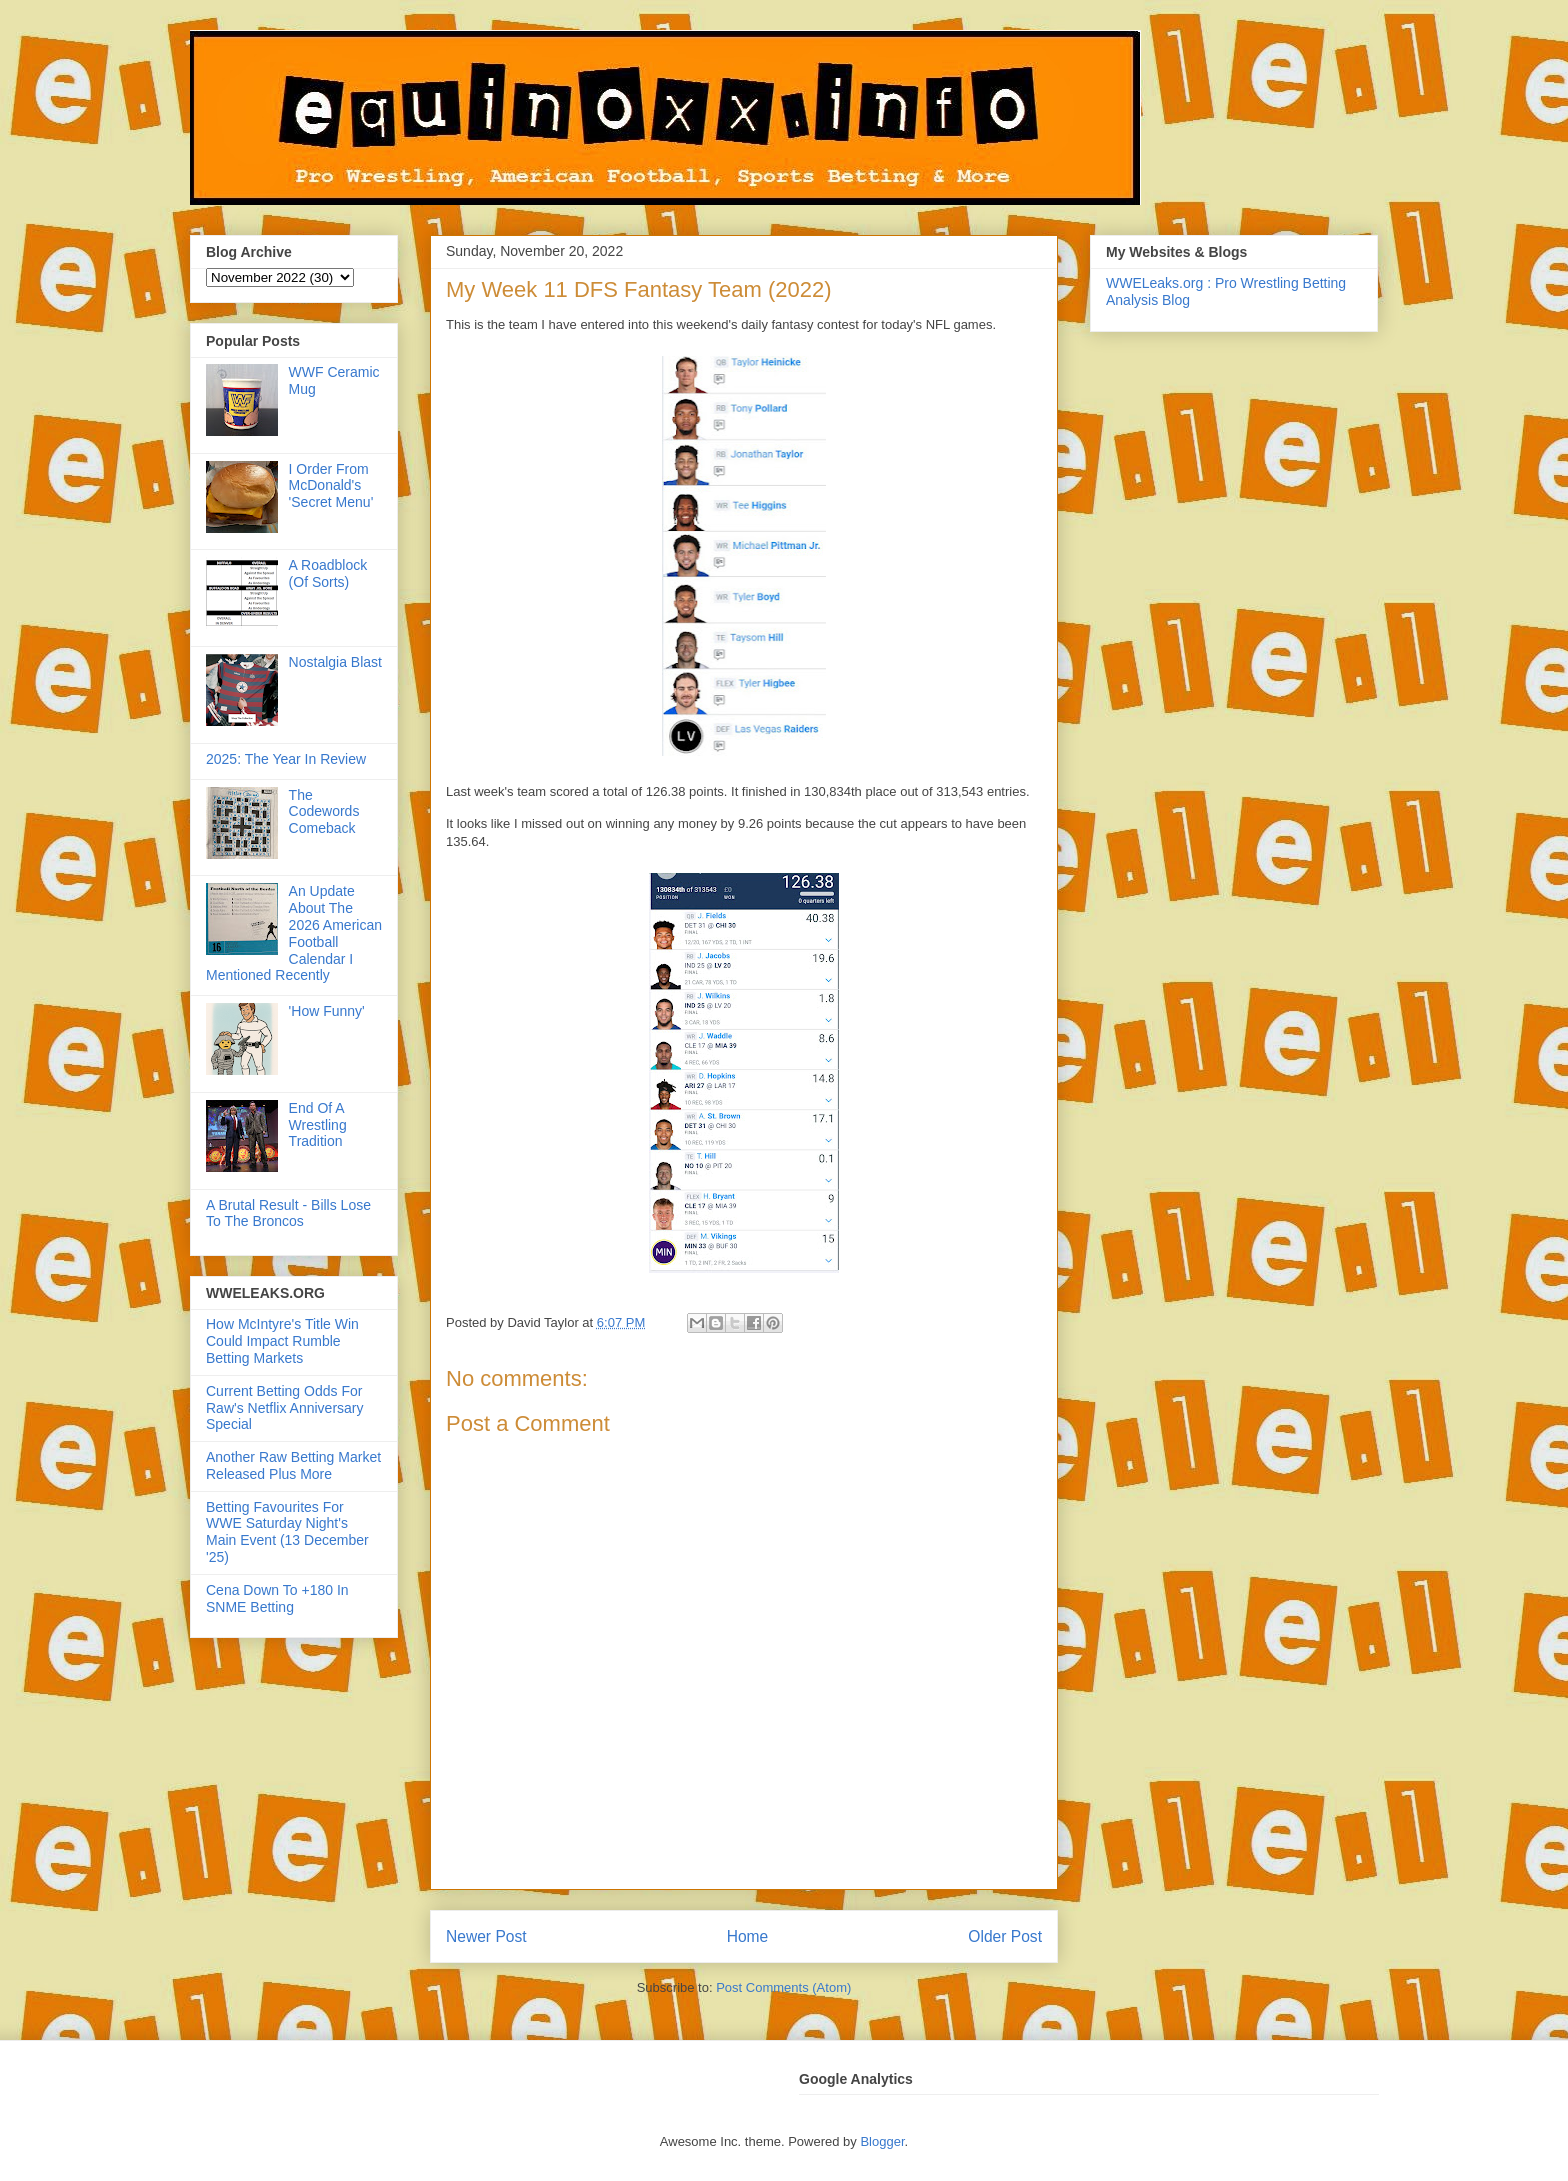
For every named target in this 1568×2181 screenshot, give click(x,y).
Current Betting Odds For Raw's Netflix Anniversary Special (285, 1408)
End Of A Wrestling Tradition (318, 1125)
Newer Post (486, 1936)
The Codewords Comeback (324, 812)
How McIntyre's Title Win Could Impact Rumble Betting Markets (282, 1341)
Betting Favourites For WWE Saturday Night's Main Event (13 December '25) (287, 1532)
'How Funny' (327, 1011)
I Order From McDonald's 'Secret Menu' (331, 486)
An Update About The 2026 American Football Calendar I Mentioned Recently (294, 933)
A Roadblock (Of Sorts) (328, 573)
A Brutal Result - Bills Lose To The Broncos (288, 1213)
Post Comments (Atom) (783, 1987)
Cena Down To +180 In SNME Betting (277, 1598)
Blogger (882, 2141)
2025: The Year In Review (286, 759)
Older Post (1005, 1936)
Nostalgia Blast (335, 662)
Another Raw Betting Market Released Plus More (293, 1465)
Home (748, 1936)
